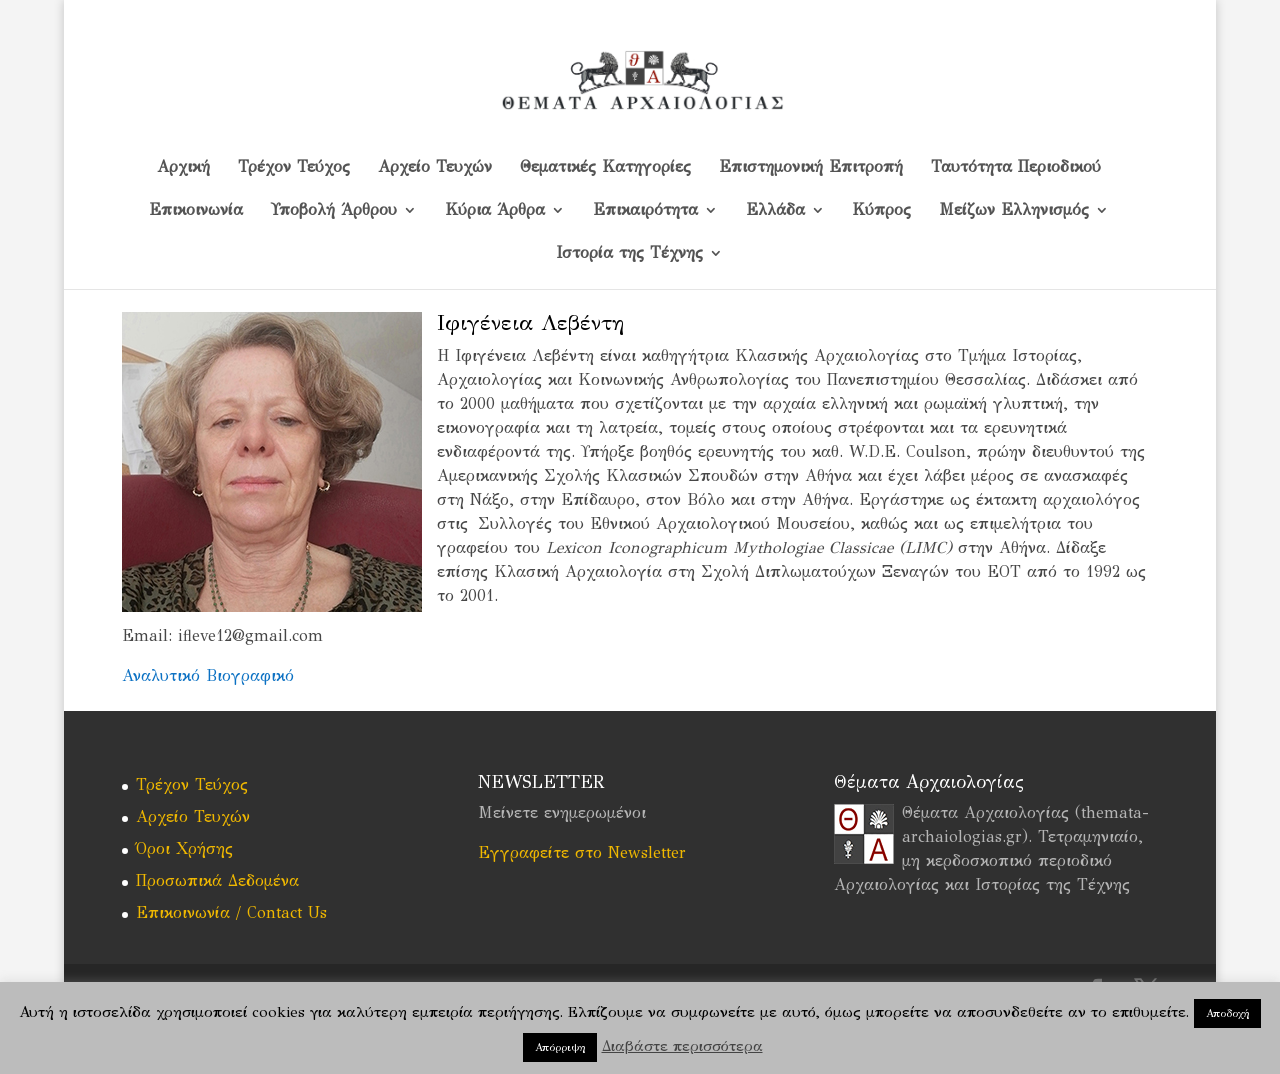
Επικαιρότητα (645, 211)
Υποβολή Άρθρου (334, 211)
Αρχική (183, 168)
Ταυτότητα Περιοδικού (1016, 168)
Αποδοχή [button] (1227, 1013)
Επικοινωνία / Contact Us (231, 912)
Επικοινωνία (196, 211)
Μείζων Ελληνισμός (1014, 211)
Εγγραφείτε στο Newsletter (582, 852)
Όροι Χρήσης (184, 848)
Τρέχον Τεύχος (294, 168)
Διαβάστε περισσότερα (682, 1046)
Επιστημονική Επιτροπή (811, 168)
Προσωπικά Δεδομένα (217, 880)
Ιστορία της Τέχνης (629, 254)
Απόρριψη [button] (560, 1047)
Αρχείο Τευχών (435, 168)
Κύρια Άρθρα (495, 211)
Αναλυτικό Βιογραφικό (208, 675)
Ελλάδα (775, 211)
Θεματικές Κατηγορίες (605, 168)
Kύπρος (882, 211)
